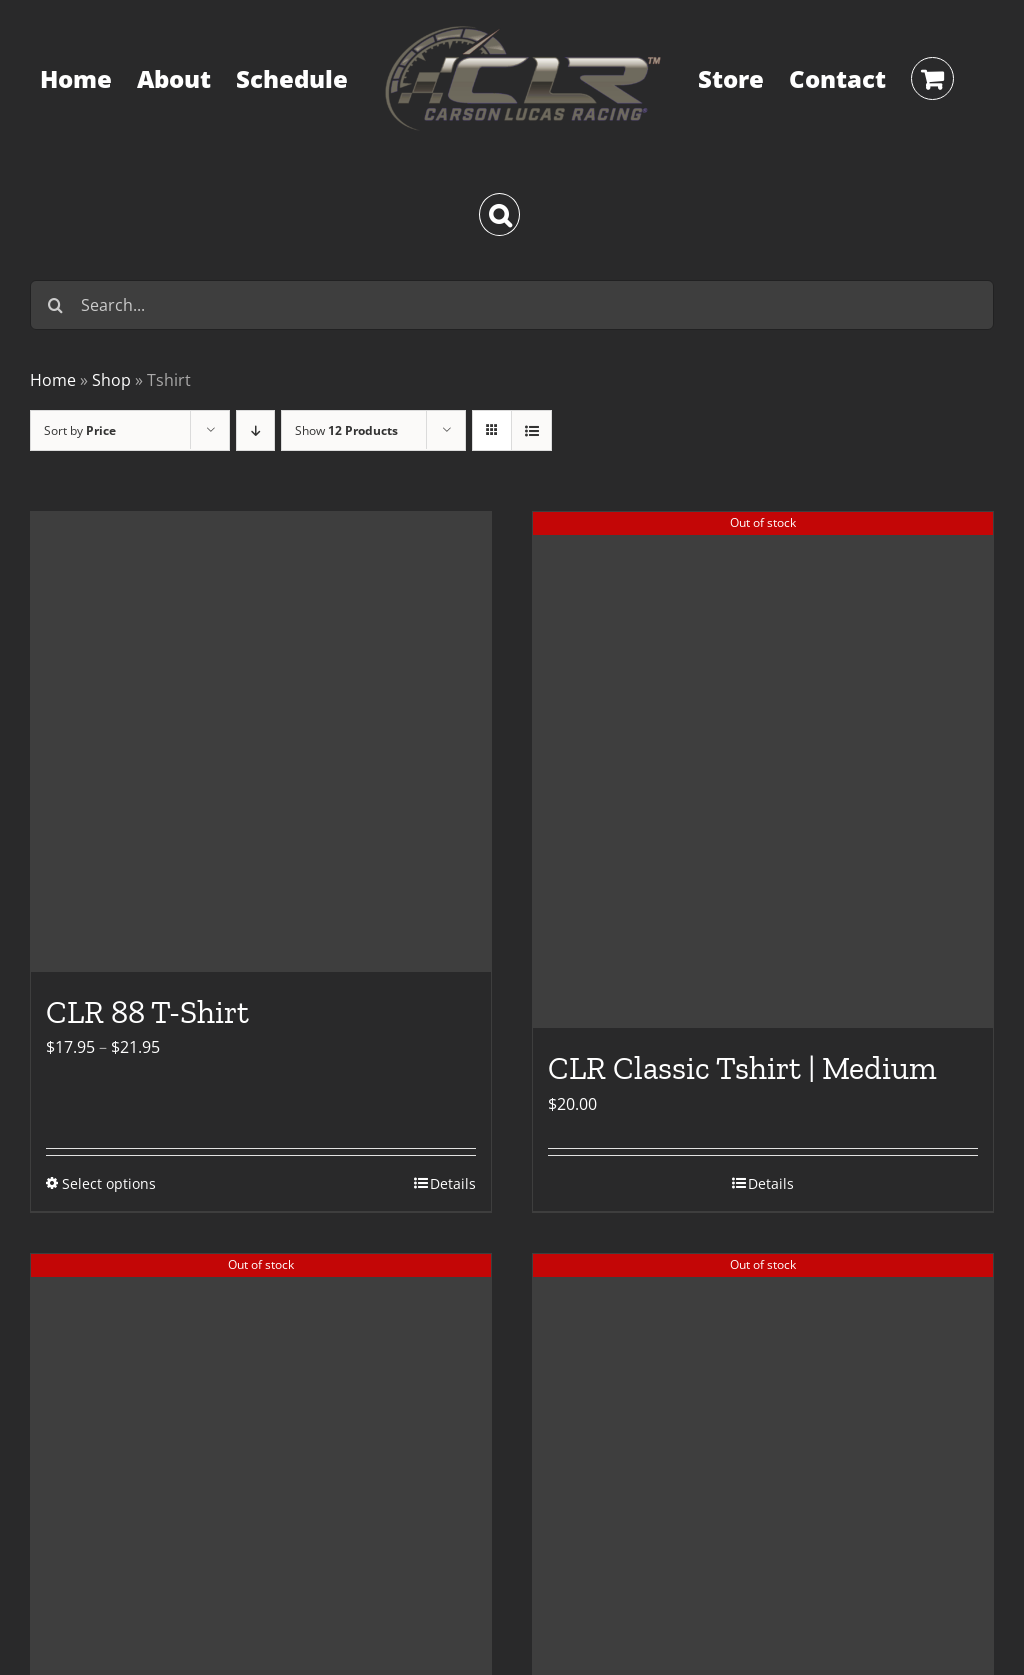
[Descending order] (255, 430)
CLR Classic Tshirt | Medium (742, 1068)
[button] (499, 214)
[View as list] (531, 430)
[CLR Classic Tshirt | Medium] (763, 770)
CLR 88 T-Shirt (147, 1012)
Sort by (80, 430)
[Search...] (512, 305)
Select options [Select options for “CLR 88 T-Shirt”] (109, 1183)
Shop (111, 380)
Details (453, 1183)
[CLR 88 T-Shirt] (261, 742)
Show (346, 430)
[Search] (55, 305)
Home (53, 380)
